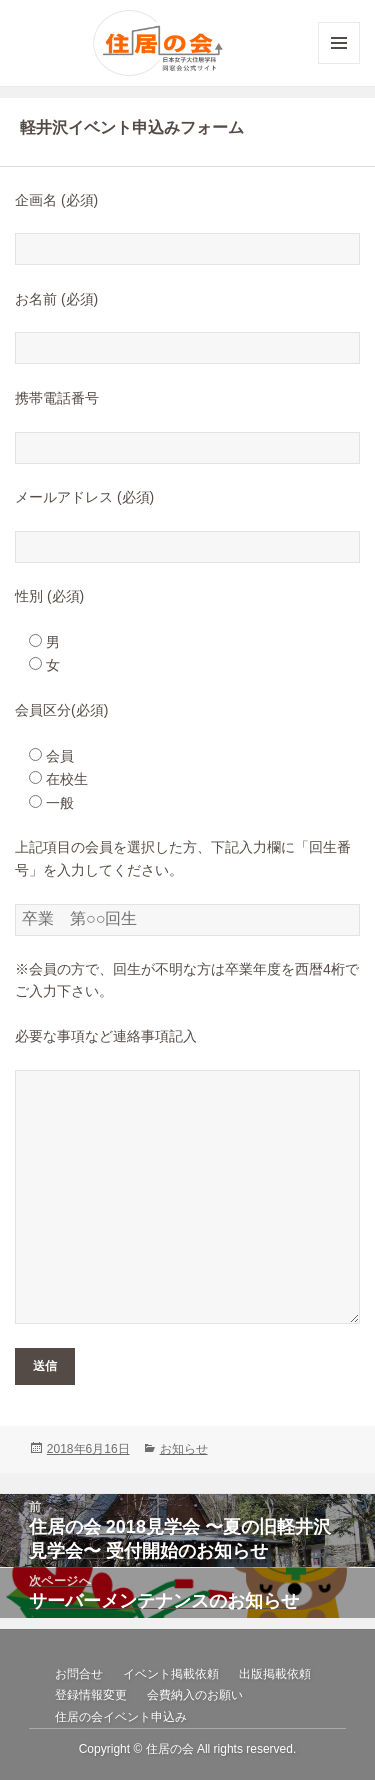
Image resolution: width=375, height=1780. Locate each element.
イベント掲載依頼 (171, 1674)
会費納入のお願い (195, 1695)
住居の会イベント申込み (121, 1717)
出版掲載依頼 (275, 1674)
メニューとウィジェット (339, 63)
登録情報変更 (91, 1695)
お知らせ (184, 1449)
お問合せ (79, 1674)
